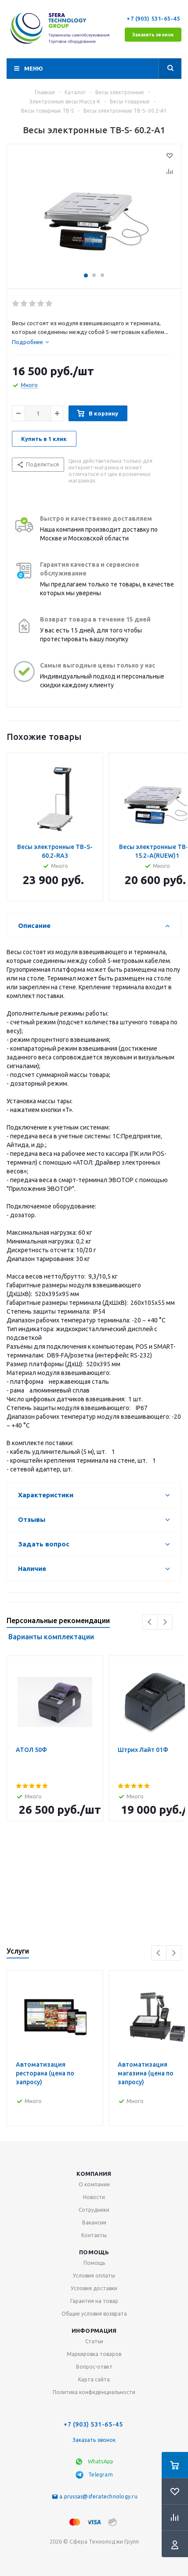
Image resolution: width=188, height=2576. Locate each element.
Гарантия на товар (94, 2301)
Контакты (94, 2235)
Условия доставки (94, 2288)
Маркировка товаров (94, 2354)
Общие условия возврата (94, 2314)
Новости (94, 2197)
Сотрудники (94, 2210)
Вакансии (94, 2222)
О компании (94, 2184)
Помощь (94, 2252)
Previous (150, 1622)
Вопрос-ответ (94, 2367)
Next (165, 1622)
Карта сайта (94, 2379)
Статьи (94, 2341)
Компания (93, 2174)
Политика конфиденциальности (94, 2392)
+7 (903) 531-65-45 (154, 18)
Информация (94, 2330)
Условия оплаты (94, 2275)
